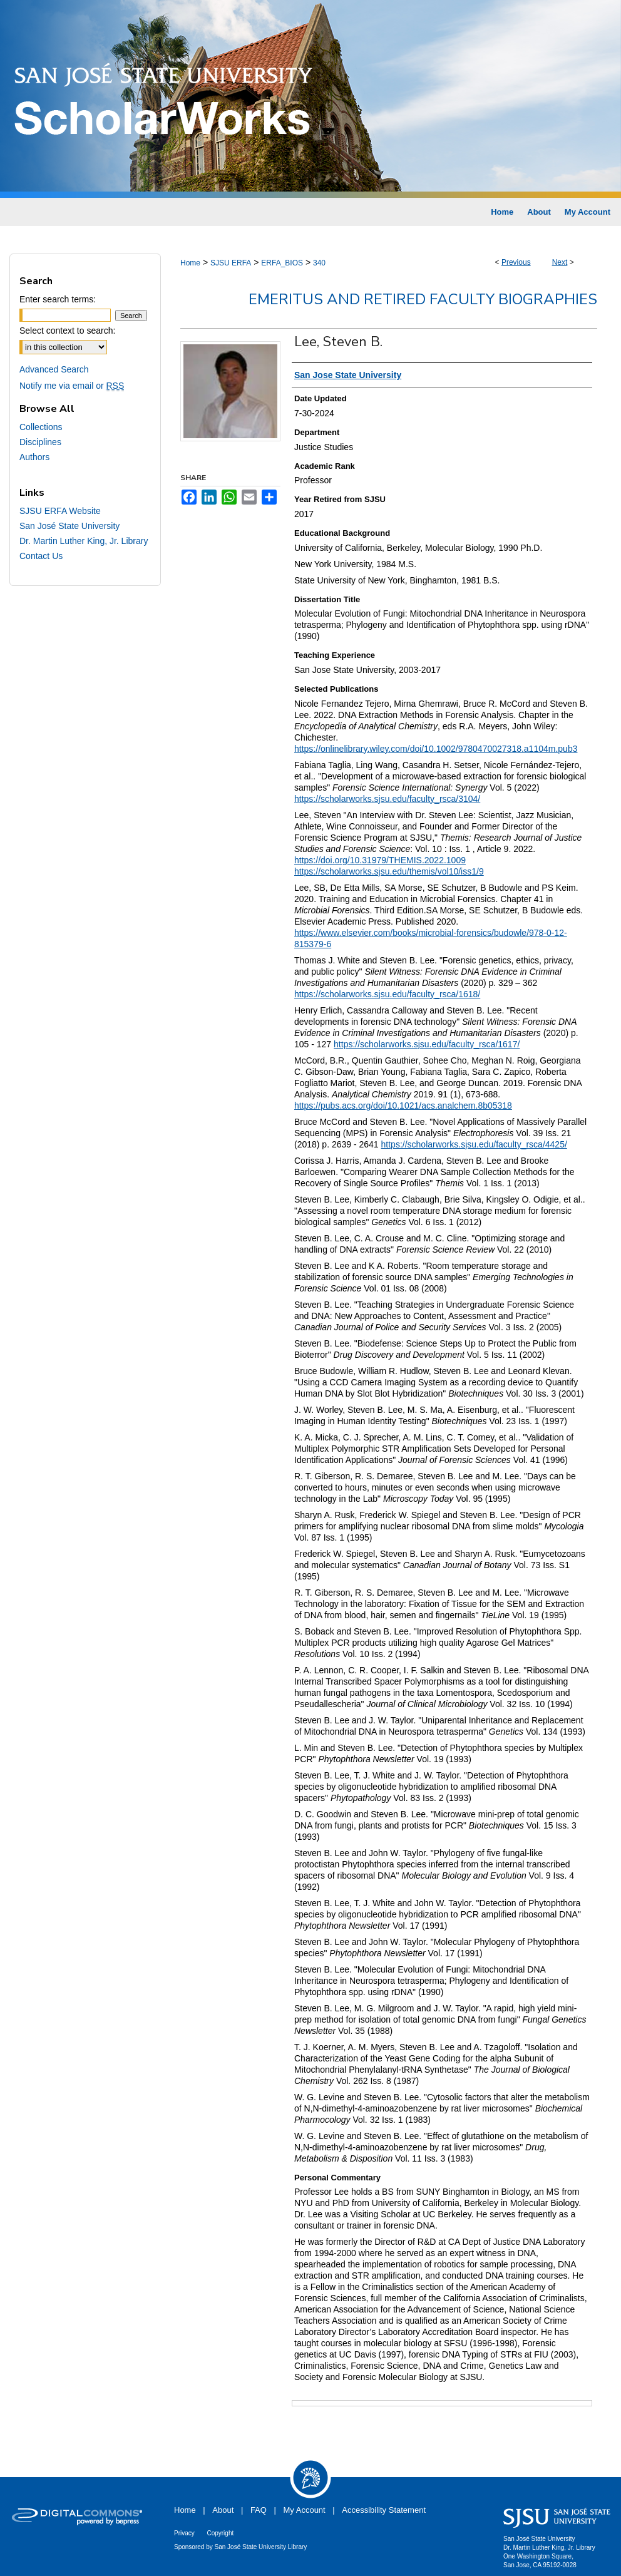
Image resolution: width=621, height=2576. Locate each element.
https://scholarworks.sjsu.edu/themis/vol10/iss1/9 (389, 871)
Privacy (184, 2533)
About (223, 2510)
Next (560, 262)
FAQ (258, 2510)
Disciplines (40, 442)
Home (190, 263)
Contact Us (41, 556)
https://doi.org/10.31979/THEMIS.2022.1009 (380, 860)
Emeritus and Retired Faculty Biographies (423, 299)
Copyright (220, 2533)
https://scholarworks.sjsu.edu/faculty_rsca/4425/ (474, 1144)
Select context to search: (67, 331)
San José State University (69, 526)
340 (319, 263)
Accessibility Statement (384, 2510)
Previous (516, 262)
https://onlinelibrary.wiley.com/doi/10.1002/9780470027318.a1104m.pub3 (435, 749)
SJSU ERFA (230, 263)
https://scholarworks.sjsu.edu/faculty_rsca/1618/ (387, 994)
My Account (305, 2510)
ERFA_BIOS (282, 263)
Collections (40, 427)
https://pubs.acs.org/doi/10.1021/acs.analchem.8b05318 (403, 1106)
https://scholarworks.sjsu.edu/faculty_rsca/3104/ (387, 799)
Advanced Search (54, 369)
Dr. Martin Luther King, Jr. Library (83, 541)
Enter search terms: (57, 299)
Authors (34, 457)
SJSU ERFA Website (60, 511)
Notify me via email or (71, 386)
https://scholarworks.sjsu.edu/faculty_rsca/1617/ (427, 1044)
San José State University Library (261, 2546)
